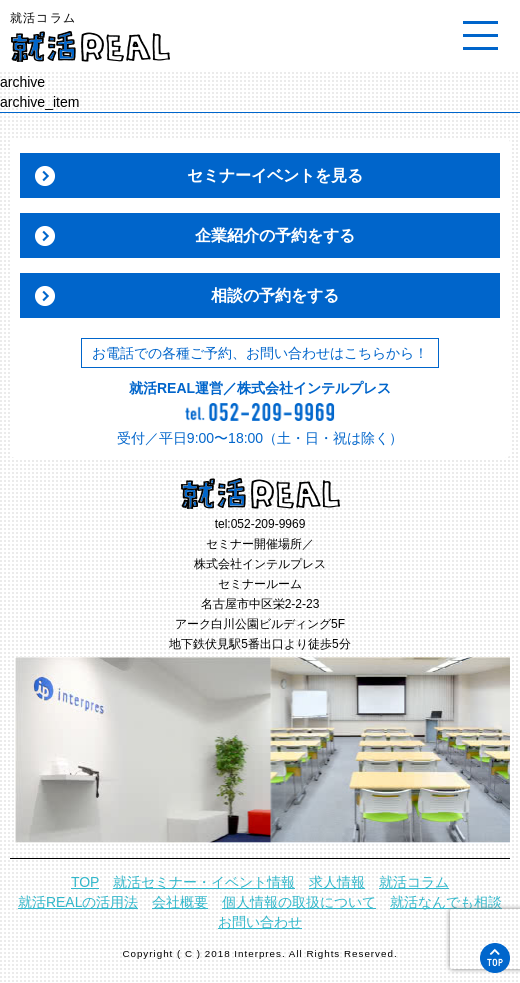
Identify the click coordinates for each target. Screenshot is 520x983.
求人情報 (337, 882)
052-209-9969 (268, 524)
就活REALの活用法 (78, 902)
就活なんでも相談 (446, 902)
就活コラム (414, 882)
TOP (85, 882)
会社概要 (180, 902)
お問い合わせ (260, 922)
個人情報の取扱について (299, 902)
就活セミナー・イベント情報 (204, 882)
